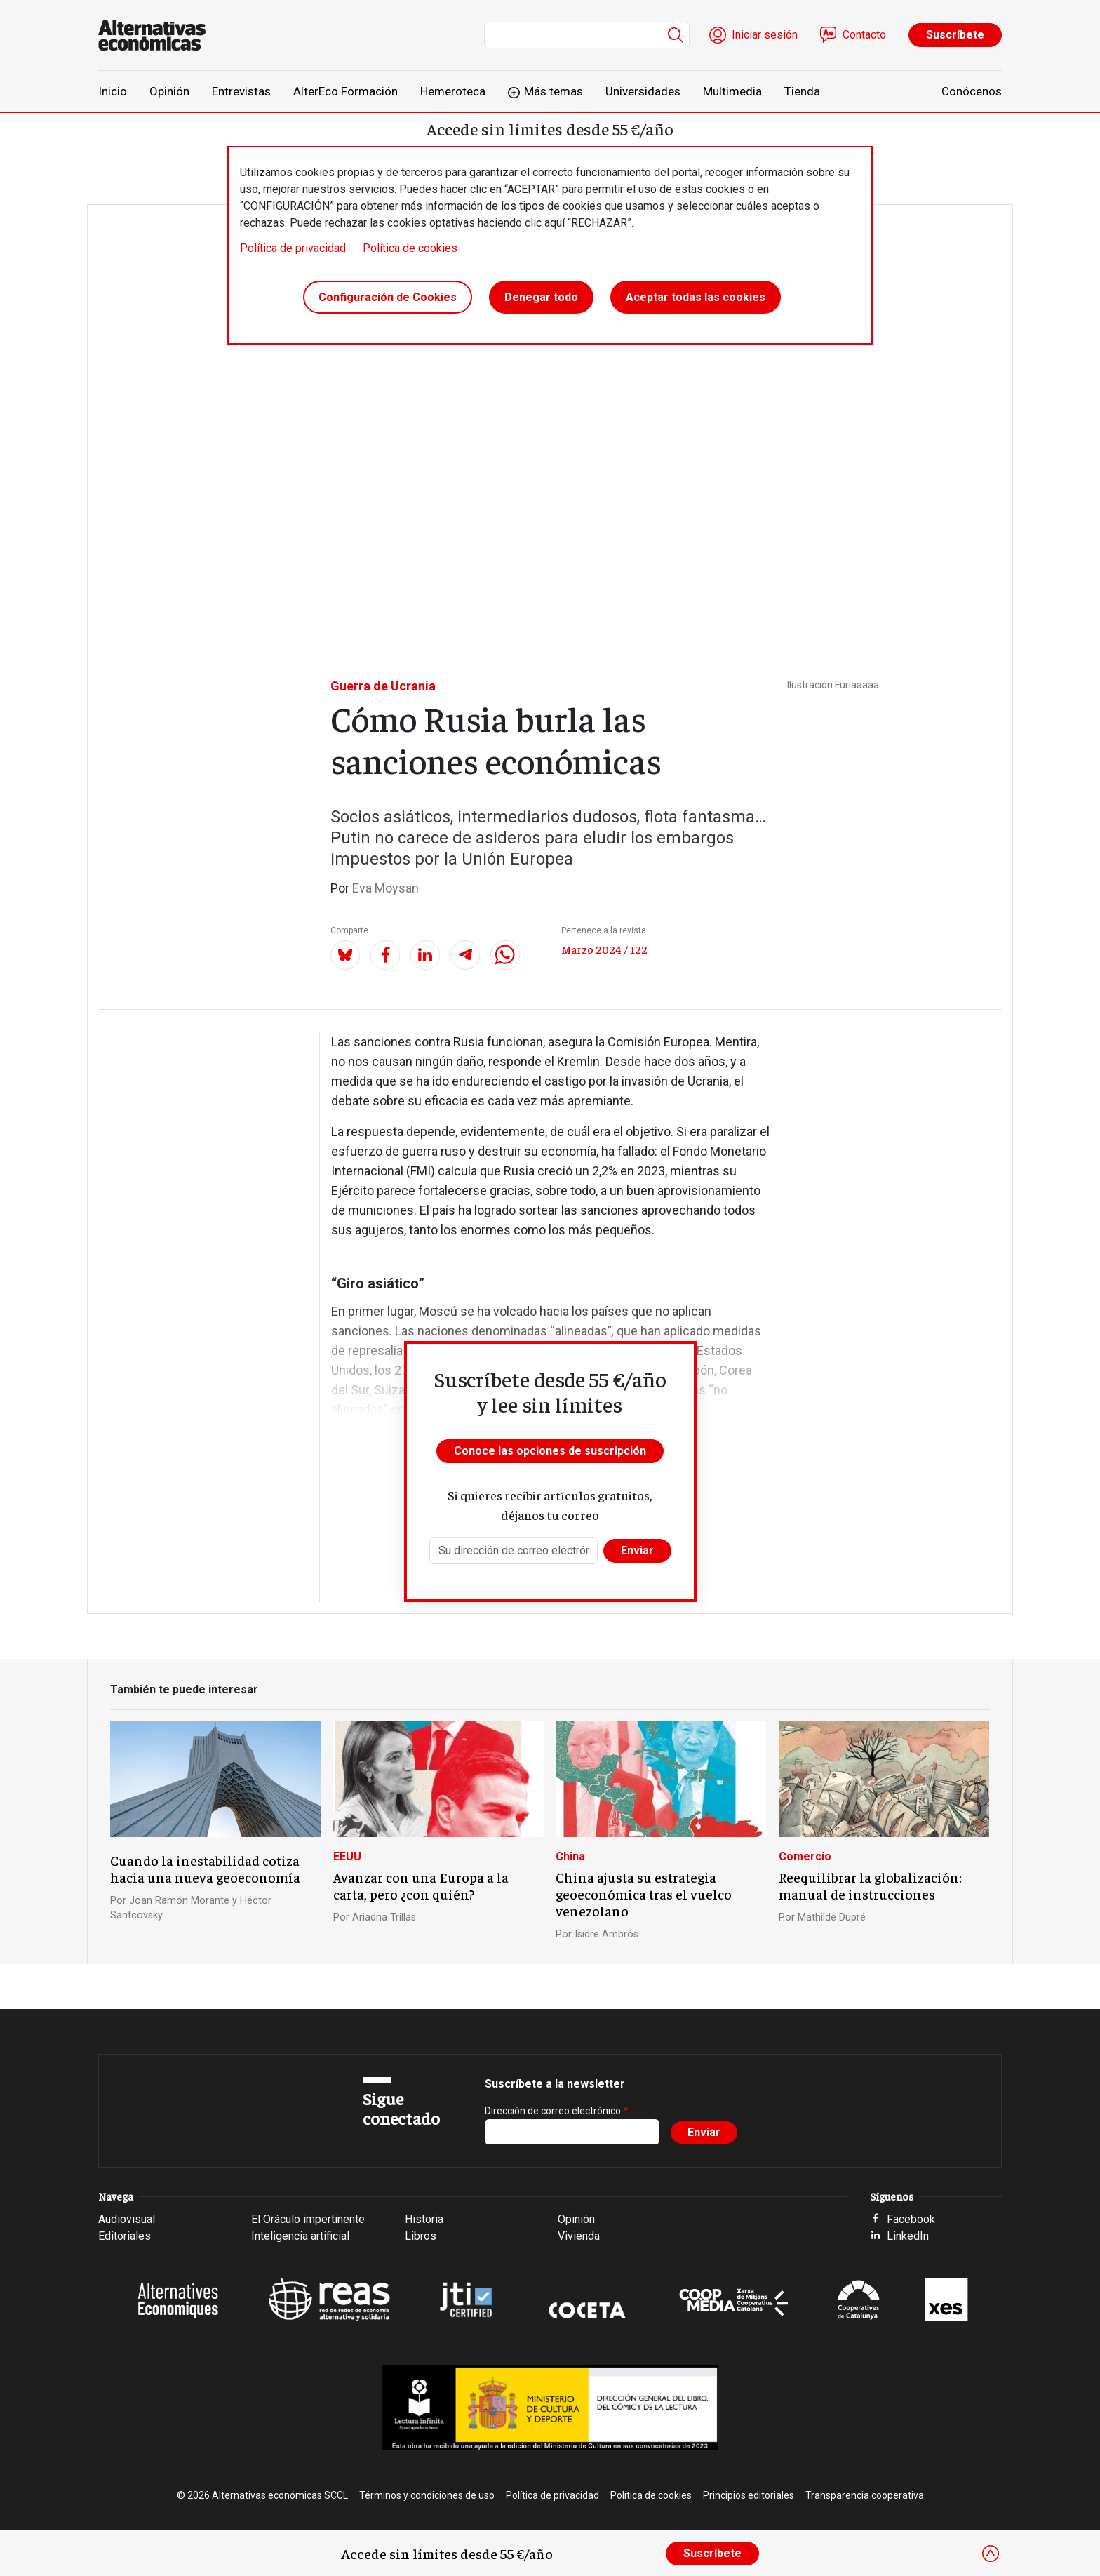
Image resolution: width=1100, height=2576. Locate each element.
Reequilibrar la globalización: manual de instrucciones (870, 1885)
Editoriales (124, 2236)
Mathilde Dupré (832, 1917)
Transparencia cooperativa (864, 2495)
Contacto (864, 34)
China (570, 1856)
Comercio (805, 1856)
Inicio (112, 91)
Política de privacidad (293, 248)
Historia (424, 2219)
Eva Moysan (385, 888)
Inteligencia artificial (300, 2236)
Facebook (911, 2219)
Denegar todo (541, 297)
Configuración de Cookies (387, 297)
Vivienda (579, 2236)
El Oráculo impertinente (308, 2219)
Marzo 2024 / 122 (604, 949)
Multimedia (732, 91)
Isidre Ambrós (606, 1934)
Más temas (553, 91)
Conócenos (971, 91)
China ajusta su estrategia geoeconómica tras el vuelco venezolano (644, 1894)
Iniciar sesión (765, 34)
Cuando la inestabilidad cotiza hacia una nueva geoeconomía (205, 1869)
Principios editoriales (748, 2495)
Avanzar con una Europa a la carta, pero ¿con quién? (421, 1885)
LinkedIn (908, 2236)
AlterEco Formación (345, 91)
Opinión (169, 91)
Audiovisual (126, 2219)
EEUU (347, 1856)
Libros (420, 2236)
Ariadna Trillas (384, 1917)
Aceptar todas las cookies (695, 297)
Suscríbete (955, 34)
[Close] (990, 2553)
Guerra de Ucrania (383, 686)
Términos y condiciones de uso (427, 2495)
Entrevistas (241, 91)
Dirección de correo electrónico (553, 2110)
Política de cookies (410, 248)
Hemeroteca (452, 91)
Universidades (642, 91)
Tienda (802, 91)
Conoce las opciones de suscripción (550, 1450)
